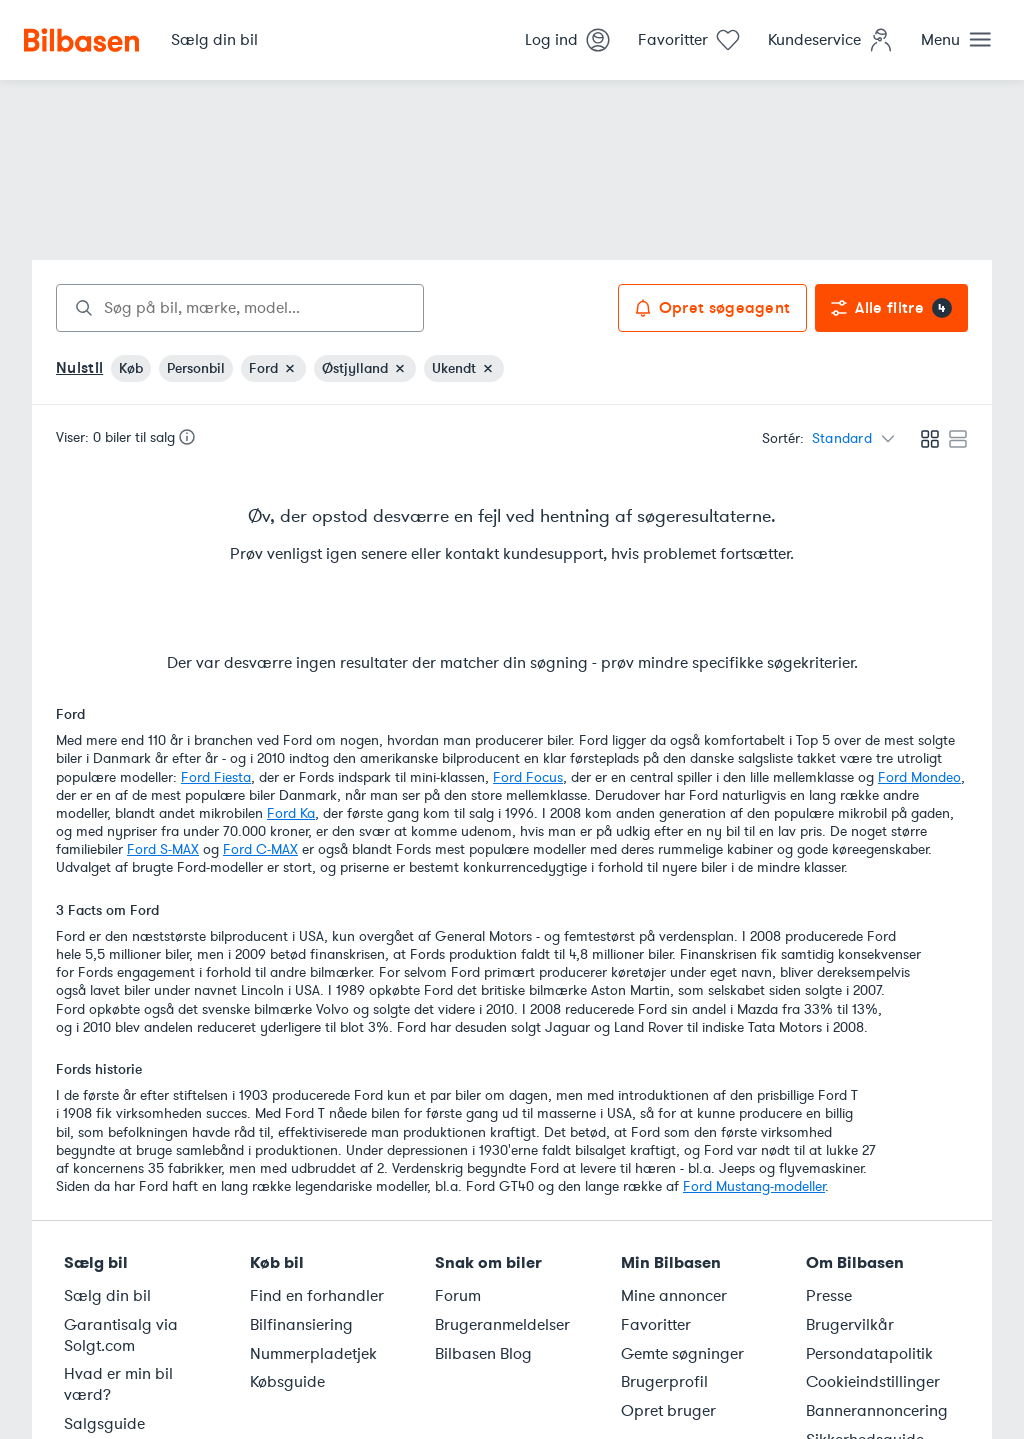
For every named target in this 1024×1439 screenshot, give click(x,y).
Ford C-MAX (260, 849)
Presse (829, 1296)
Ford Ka (291, 813)
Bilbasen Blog (483, 1354)
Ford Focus (528, 777)
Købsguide (287, 1382)
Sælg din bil (107, 1296)
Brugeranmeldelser (502, 1325)
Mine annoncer (674, 1296)
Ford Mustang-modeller (754, 1186)
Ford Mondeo (919, 777)
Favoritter (656, 1325)
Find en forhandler (317, 1296)
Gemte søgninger (682, 1354)
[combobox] (240, 308)
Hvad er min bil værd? (118, 1384)
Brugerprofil (664, 1382)
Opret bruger (668, 1411)
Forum (458, 1296)
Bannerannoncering (877, 1411)
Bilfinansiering (301, 1325)
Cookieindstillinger (873, 1382)
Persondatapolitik (869, 1354)
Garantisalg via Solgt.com (121, 1335)
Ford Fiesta (216, 777)
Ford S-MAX (163, 849)
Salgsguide (104, 1424)
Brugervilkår (850, 1325)
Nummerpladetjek (313, 1354)
